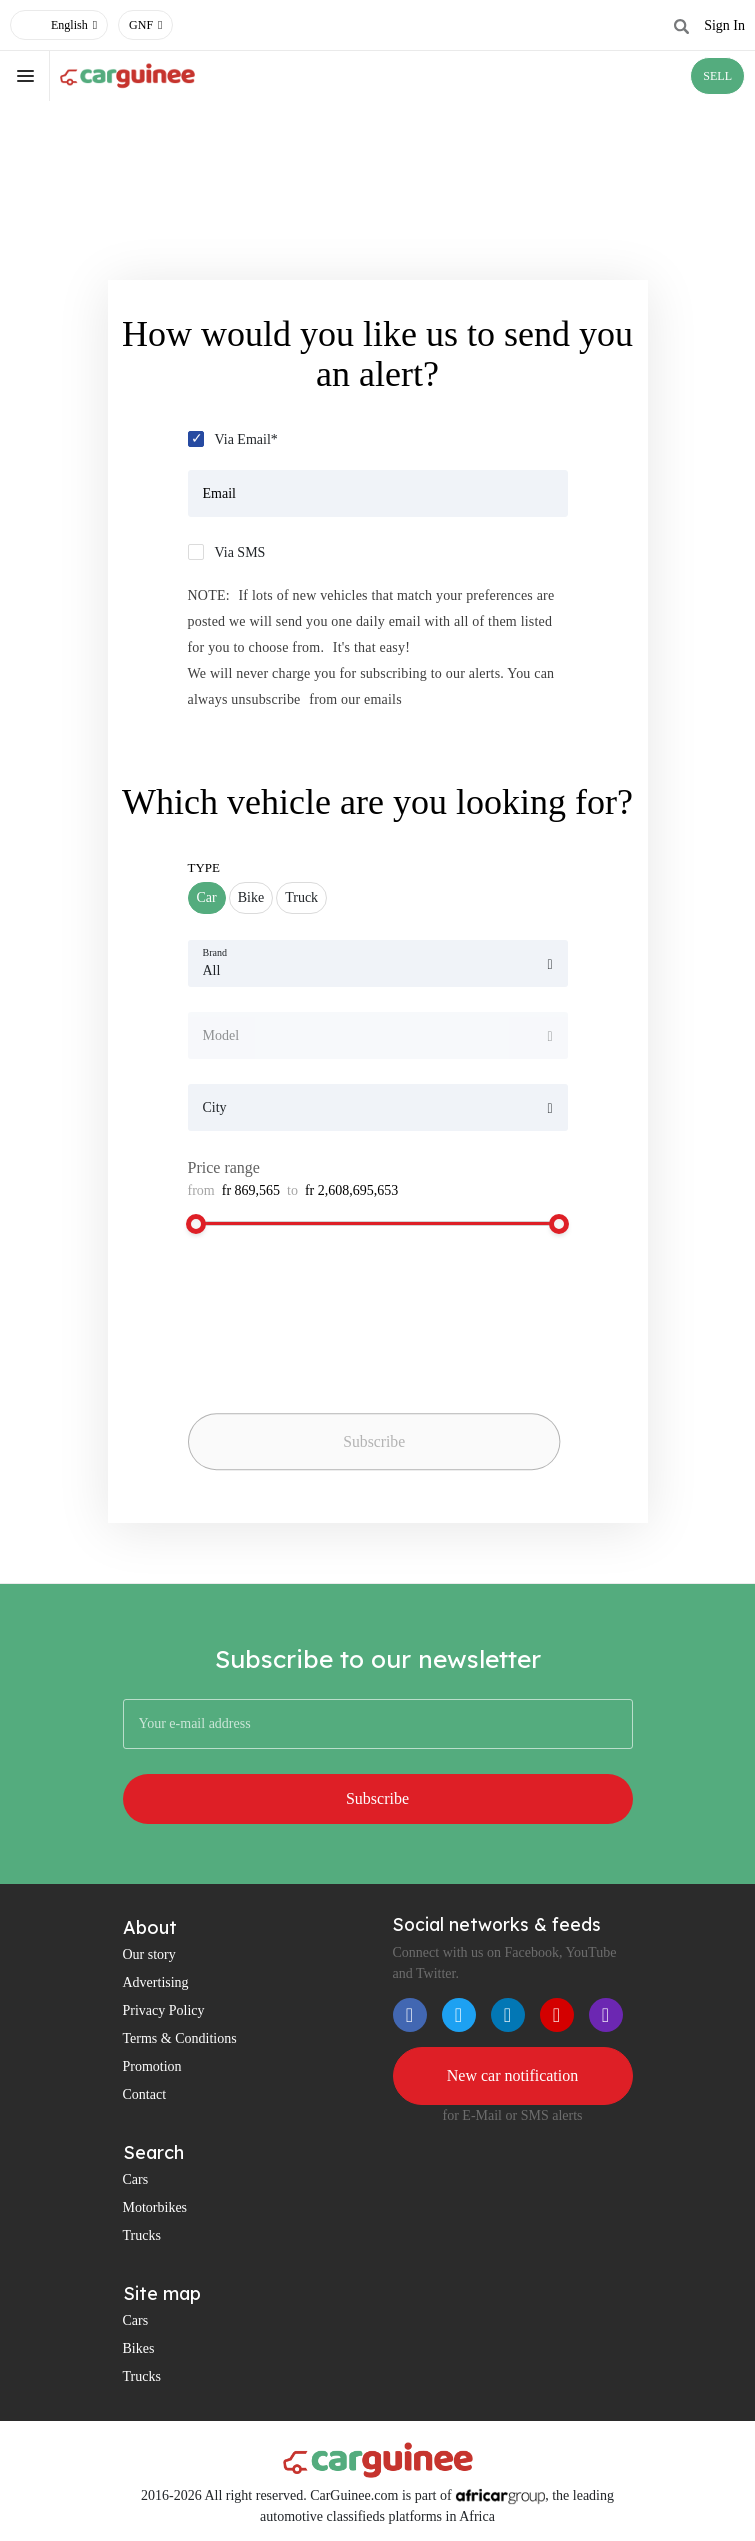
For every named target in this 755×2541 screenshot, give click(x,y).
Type (204, 867)
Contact (145, 2094)
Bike (251, 897)
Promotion (152, 2066)
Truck (301, 897)
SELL (717, 76)
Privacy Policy (164, 2010)
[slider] (196, 1224)
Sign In (724, 25)
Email (219, 493)
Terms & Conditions (180, 2038)
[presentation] (328, 1367)
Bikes (139, 2348)
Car (207, 897)
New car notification (513, 2075)
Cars (136, 2179)
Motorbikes (155, 2207)
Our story (149, 1954)
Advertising (156, 1982)
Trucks (142, 2235)
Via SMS (240, 552)
